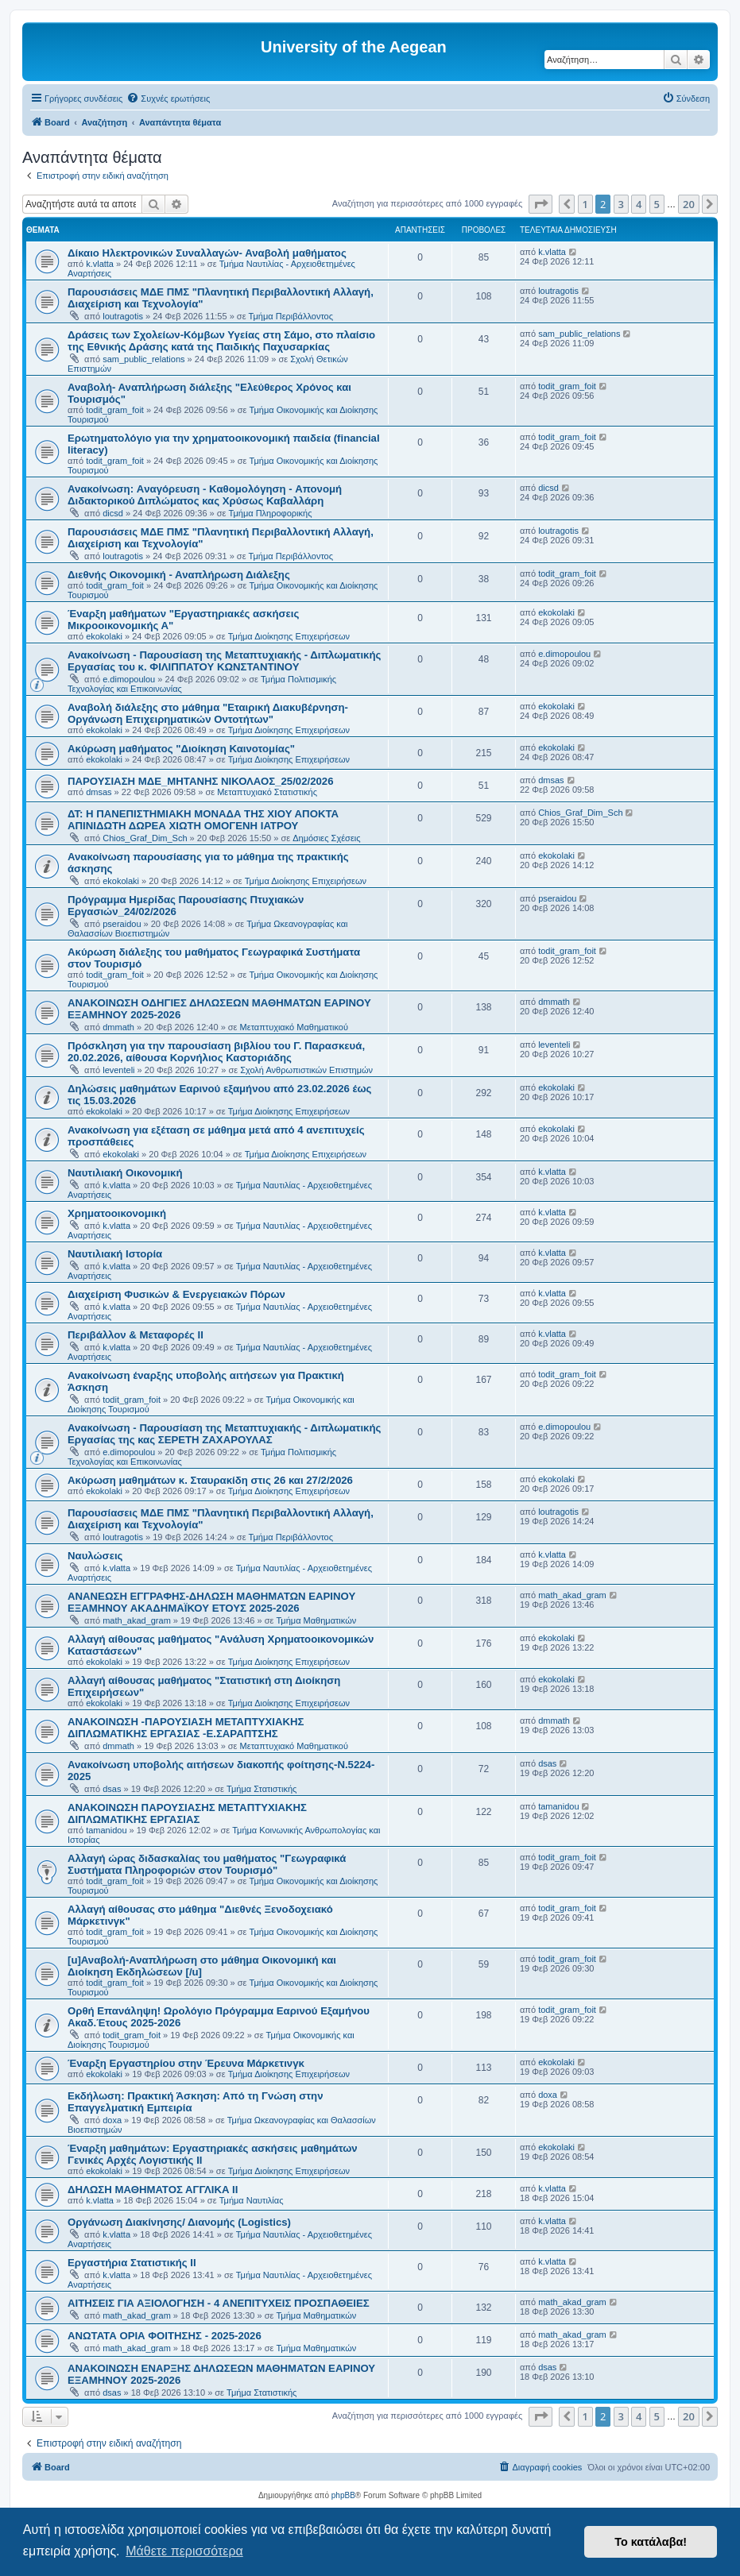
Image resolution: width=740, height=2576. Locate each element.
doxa (112, 2120)
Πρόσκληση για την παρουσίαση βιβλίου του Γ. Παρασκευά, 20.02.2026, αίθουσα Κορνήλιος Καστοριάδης (216, 1052)
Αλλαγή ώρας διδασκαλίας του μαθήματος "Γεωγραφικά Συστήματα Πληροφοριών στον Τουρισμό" (207, 1864)
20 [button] (689, 204)
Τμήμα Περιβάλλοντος (291, 316)
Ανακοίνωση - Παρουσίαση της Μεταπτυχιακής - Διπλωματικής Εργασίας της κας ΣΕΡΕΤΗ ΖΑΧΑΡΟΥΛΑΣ (224, 1434)
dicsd (113, 513)
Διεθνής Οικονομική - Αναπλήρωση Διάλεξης (179, 575)
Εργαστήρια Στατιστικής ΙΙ (132, 2263)
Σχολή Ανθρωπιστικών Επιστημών (306, 1070)
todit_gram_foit (115, 410)
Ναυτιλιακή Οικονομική (125, 1173)
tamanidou (106, 1830)
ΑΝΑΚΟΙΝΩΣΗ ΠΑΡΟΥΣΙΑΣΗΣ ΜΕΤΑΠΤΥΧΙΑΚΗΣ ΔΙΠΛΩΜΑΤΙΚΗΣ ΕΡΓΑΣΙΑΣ (187, 1813)
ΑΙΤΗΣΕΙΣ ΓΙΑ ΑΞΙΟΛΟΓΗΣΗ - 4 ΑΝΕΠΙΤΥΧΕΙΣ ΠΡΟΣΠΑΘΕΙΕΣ (219, 2303)
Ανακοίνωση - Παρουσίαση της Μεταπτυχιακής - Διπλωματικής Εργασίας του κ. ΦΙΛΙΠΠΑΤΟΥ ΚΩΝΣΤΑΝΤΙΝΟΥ (224, 661)
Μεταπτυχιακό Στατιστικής (267, 792)
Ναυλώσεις (95, 1556)
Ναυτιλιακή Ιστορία (115, 1254)
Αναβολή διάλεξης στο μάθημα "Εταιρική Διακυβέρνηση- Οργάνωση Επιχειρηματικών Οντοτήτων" (208, 713)
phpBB (343, 2495)
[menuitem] (168, 98)
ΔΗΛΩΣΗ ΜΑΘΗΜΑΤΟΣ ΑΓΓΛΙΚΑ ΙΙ (153, 2190)
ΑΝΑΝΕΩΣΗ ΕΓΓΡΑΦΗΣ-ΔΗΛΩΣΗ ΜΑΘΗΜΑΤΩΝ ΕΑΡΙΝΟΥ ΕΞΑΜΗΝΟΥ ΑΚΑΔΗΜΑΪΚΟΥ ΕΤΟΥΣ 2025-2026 (211, 1602)
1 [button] (585, 204)
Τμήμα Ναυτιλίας (251, 2200)
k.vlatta (100, 263)
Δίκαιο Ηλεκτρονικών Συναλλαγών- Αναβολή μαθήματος (207, 253)
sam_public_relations (143, 359)
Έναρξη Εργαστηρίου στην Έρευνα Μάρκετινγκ (186, 2063)
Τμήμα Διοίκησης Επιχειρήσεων (289, 636)
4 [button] (638, 204)
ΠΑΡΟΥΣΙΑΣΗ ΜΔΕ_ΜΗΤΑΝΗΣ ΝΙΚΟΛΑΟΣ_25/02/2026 (201, 781)
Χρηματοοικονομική (117, 1213)
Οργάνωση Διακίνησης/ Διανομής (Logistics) (179, 2222)
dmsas (98, 792)
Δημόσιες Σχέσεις (326, 838)
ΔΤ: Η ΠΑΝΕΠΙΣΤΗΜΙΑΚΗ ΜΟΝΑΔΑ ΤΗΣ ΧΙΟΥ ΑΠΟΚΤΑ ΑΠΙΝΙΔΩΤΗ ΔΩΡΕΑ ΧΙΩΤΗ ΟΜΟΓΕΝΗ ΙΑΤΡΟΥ (203, 820)
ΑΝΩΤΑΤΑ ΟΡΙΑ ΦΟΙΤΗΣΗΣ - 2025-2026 (165, 2336)
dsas (112, 1789)
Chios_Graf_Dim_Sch (145, 838)
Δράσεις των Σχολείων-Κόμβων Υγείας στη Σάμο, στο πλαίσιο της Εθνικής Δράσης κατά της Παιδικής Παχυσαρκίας (221, 341)
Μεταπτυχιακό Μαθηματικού (294, 1027)
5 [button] (657, 204)
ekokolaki (104, 636)
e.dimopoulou (129, 679)
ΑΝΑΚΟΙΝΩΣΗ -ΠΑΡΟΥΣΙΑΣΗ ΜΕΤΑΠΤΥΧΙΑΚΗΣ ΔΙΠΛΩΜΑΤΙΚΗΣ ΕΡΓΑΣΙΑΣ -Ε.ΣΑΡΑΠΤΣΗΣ (186, 1728)
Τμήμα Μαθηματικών (316, 1620)
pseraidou (122, 924)
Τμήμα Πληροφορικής (270, 513)
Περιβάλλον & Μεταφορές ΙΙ (135, 1335)
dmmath (118, 1027)
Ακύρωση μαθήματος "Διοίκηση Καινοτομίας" (181, 749)
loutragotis (123, 316)
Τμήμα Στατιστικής (261, 1789)
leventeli (118, 1070)
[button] (540, 204)
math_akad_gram (137, 1620)
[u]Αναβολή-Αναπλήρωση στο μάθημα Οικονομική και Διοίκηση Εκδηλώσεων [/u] (202, 1966)
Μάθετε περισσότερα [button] (184, 2551)
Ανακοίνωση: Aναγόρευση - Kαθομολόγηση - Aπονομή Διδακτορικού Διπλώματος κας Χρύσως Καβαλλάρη (205, 495)
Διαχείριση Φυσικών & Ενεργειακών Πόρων (176, 1294)
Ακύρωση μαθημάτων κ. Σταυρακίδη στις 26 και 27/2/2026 (210, 1480)
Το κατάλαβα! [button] (650, 2541)
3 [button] (621, 204)
